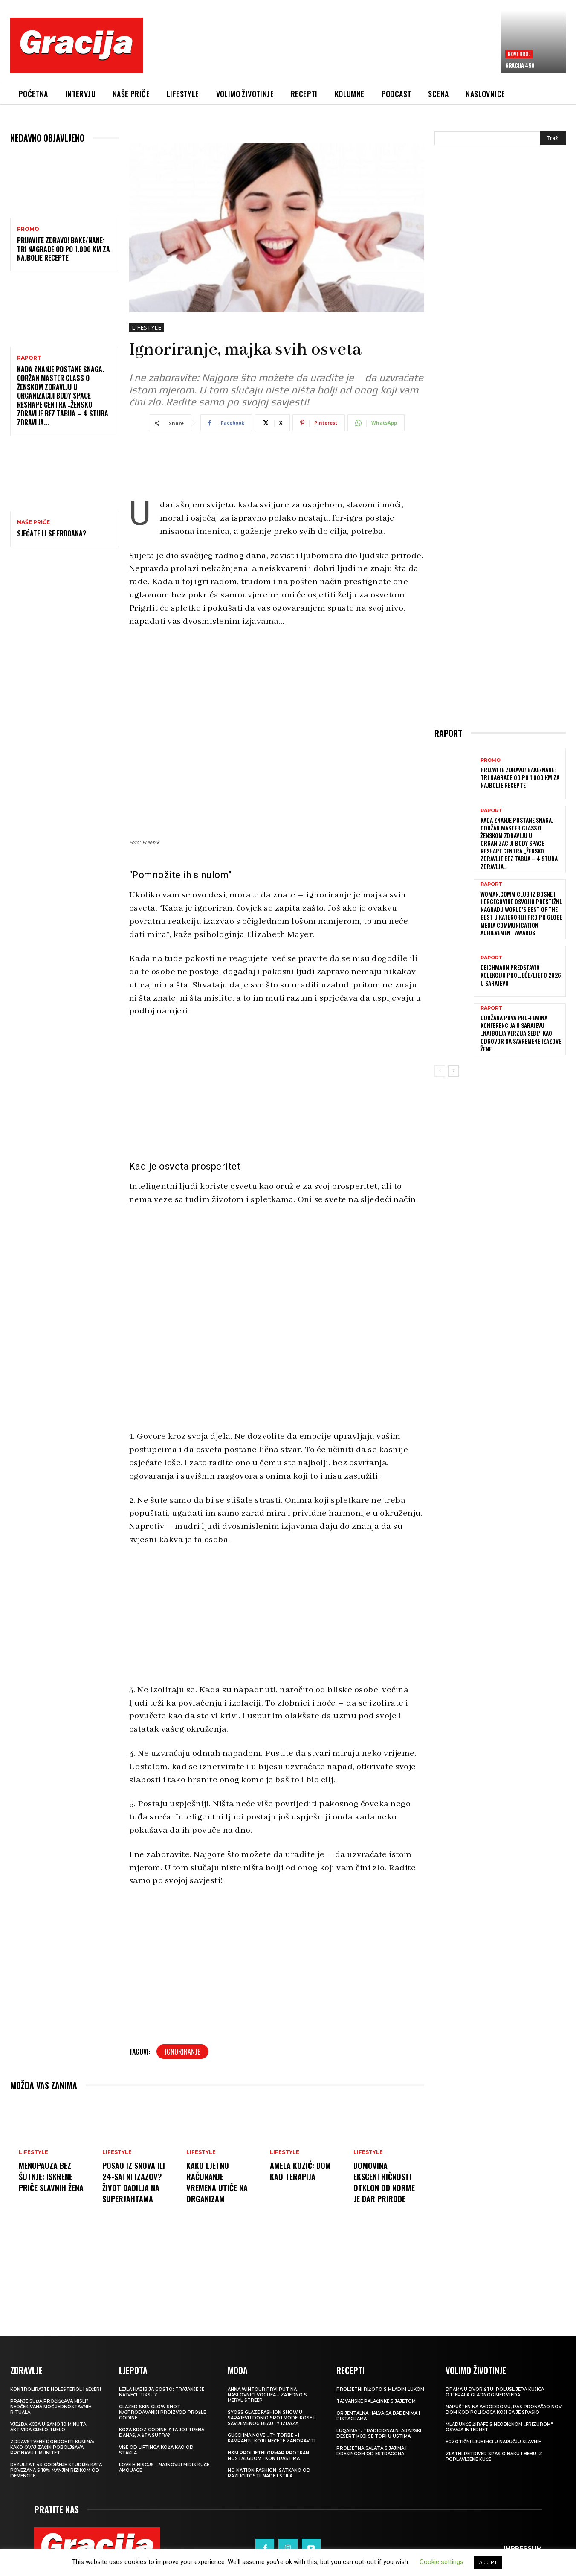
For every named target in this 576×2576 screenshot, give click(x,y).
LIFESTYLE (146, 327)
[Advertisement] (322, 51)
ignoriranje (182, 2051)
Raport (29, 358)
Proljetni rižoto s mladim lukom (380, 2389)
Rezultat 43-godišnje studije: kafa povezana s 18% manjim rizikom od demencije (56, 2470)
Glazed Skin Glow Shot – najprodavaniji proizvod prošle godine (162, 2412)
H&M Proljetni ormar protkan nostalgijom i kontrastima (268, 2455)
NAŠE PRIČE (33, 522)
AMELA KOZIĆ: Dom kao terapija (302, 2171)
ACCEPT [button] (488, 2562)
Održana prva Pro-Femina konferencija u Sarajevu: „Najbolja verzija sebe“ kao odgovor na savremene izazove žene (520, 1033)
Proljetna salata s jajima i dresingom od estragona (371, 2451)
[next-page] (453, 1071)
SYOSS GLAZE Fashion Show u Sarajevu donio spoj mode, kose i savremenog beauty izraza (271, 2418)
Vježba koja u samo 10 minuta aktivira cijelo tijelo (48, 2427)
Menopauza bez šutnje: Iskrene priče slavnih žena (47, 2182)
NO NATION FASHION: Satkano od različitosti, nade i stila (269, 2473)
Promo (28, 229)
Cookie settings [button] (441, 2562)
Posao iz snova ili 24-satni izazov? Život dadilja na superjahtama (135, 2182)
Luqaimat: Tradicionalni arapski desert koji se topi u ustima (378, 2433)
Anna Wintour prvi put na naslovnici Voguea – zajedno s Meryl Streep (267, 2395)
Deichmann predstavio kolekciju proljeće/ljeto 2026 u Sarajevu (520, 975)
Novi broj (519, 54)
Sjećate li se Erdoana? (51, 533)
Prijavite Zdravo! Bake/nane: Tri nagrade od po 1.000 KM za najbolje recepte (63, 249)
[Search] (553, 138)
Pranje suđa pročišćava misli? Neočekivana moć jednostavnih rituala (51, 2406)
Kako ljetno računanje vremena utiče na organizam (219, 2182)
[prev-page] (439, 1071)
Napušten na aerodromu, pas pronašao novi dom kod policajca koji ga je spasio (504, 2409)
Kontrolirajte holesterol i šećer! (55, 2389)
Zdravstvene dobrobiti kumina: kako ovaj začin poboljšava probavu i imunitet (52, 2447)
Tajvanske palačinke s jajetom (376, 2401)
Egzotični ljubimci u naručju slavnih (494, 2442)
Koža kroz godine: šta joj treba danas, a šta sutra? (161, 2432)
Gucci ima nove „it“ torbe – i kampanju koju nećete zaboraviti (271, 2438)
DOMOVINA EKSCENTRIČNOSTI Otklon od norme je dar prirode (385, 2182)
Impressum (523, 2538)
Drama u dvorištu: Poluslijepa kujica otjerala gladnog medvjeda (495, 2392)
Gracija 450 (520, 65)
